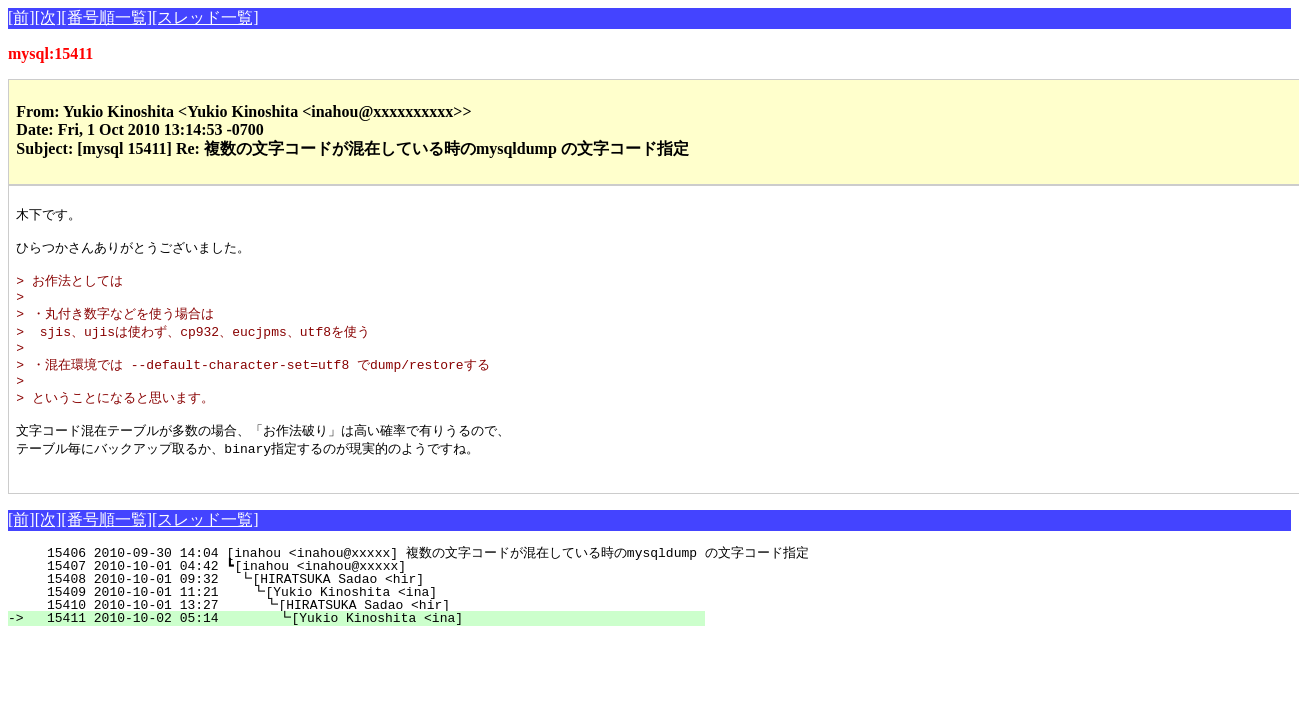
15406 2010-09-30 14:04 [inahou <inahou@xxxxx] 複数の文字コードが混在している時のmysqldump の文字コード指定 (419, 583)
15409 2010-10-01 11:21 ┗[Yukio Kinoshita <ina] (367, 622)
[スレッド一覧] (205, 17)
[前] (21, 17)
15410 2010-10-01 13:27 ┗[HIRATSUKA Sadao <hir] (366, 635)
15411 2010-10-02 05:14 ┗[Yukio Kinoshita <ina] (365, 648)
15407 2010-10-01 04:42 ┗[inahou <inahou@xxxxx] (370, 596)
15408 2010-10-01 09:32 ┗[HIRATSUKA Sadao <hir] (369, 609)
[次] (48, 17)
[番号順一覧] (106, 17)
